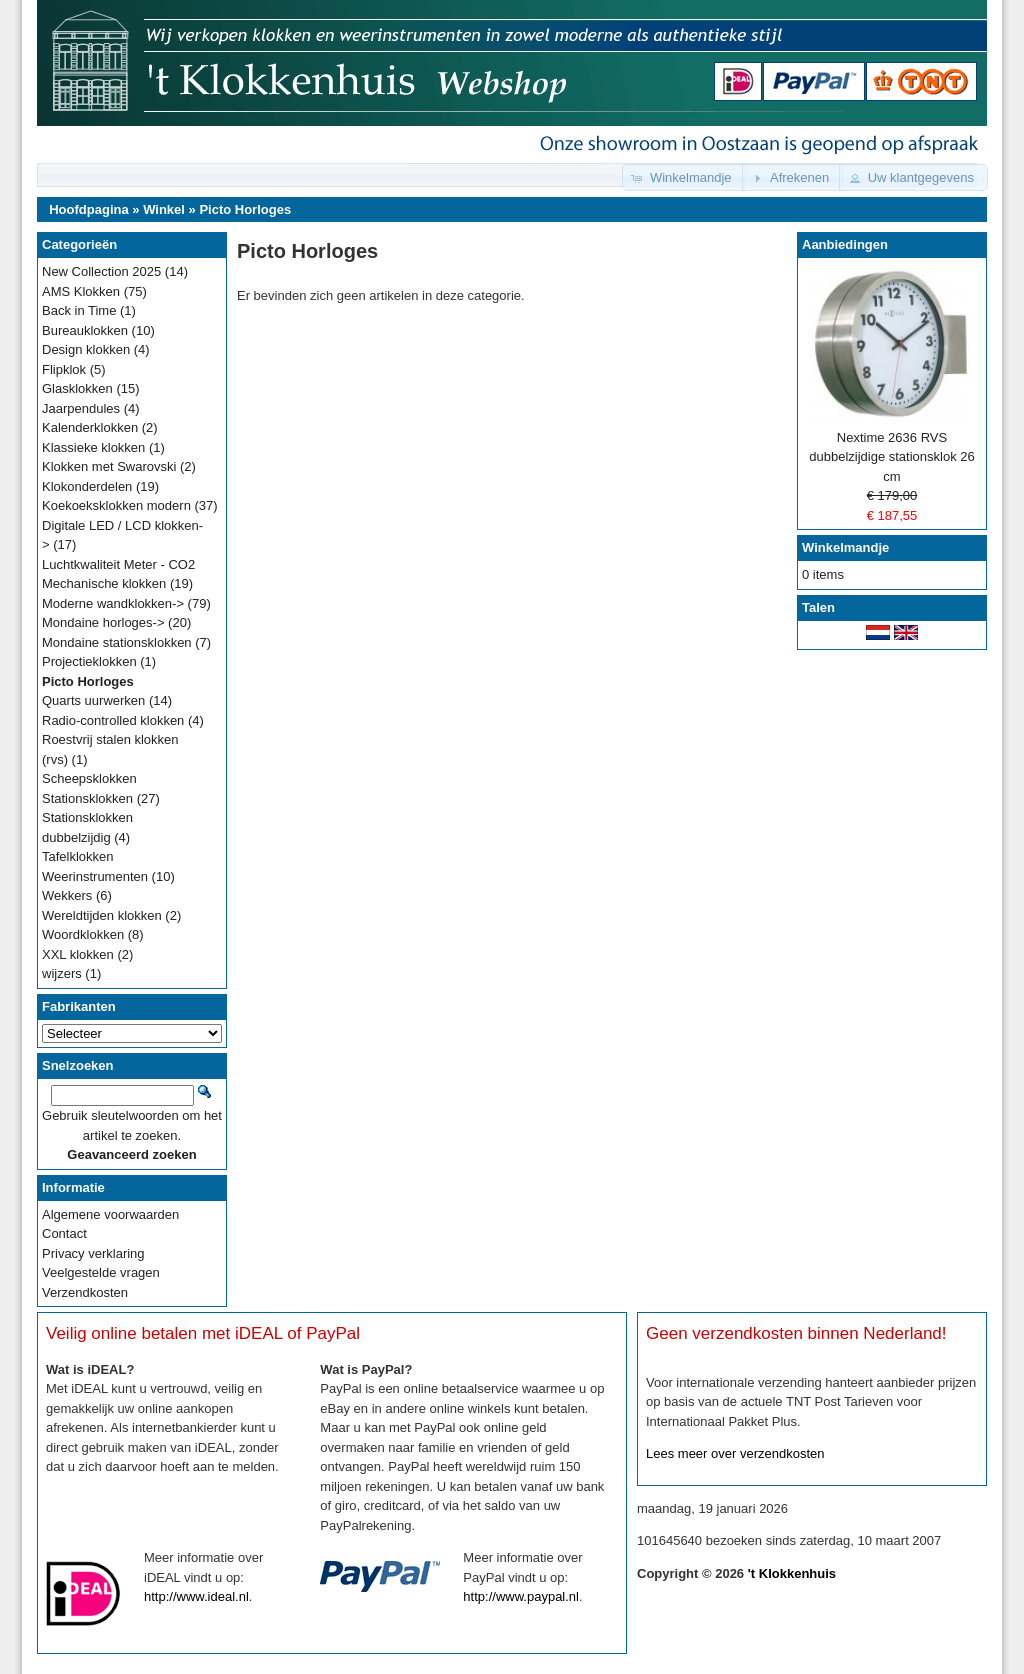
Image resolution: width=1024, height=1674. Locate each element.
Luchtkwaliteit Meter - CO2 (118, 564)
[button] (684, 177)
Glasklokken (77, 388)
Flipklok (64, 369)
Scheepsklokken (89, 778)
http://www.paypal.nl (521, 1596)
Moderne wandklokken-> (113, 603)
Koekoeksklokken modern (116, 505)
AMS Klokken (81, 291)
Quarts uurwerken (93, 700)
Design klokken (86, 349)
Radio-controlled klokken (113, 720)
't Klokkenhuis (792, 1573)
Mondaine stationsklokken (117, 642)
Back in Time (79, 310)
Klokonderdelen (87, 486)
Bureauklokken (85, 330)
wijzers (62, 973)
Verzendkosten (85, 1292)
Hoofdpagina (88, 209)
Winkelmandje (845, 547)
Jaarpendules (81, 408)
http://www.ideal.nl (196, 1596)
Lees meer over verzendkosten (735, 1453)
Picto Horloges (245, 209)
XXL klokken (78, 954)
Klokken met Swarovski (109, 466)
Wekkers (67, 895)
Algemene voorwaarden (110, 1214)
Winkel (164, 209)
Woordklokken (83, 934)
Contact (64, 1233)
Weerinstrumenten (95, 876)
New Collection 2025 (101, 271)
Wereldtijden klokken (102, 915)
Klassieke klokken (93, 447)
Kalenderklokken (90, 427)
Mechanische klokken (104, 583)
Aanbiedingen (845, 244)
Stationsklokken (87, 798)
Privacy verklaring (93, 1253)
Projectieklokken (89, 661)
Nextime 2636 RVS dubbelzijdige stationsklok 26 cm (892, 457)
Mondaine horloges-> (103, 622)
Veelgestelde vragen (101, 1272)
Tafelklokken (78, 856)
